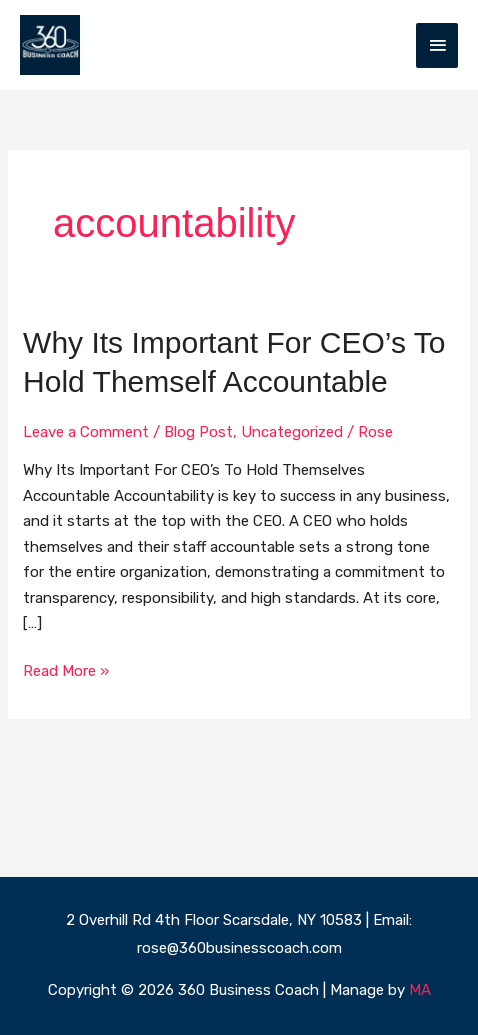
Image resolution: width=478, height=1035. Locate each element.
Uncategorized (292, 432)
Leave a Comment (86, 432)
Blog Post (198, 432)
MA (420, 990)
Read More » (66, 669)
